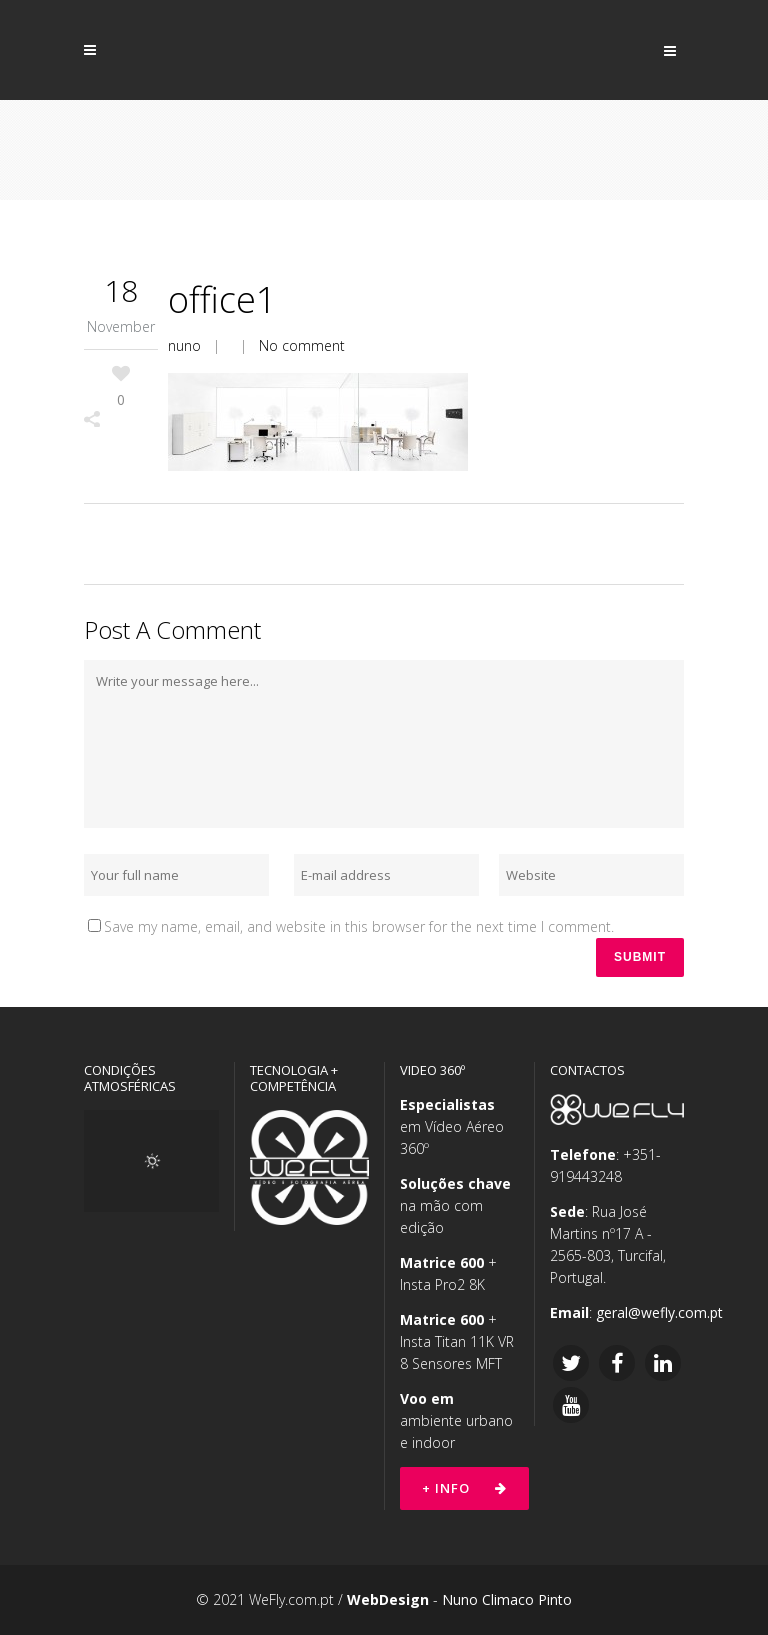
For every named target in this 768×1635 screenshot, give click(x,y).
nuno (184, 345)
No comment (302, 345)
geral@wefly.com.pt (659, 1312)
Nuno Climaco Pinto (507, 1599)
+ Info (464, 1488)
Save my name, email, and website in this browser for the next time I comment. (359, 926)
